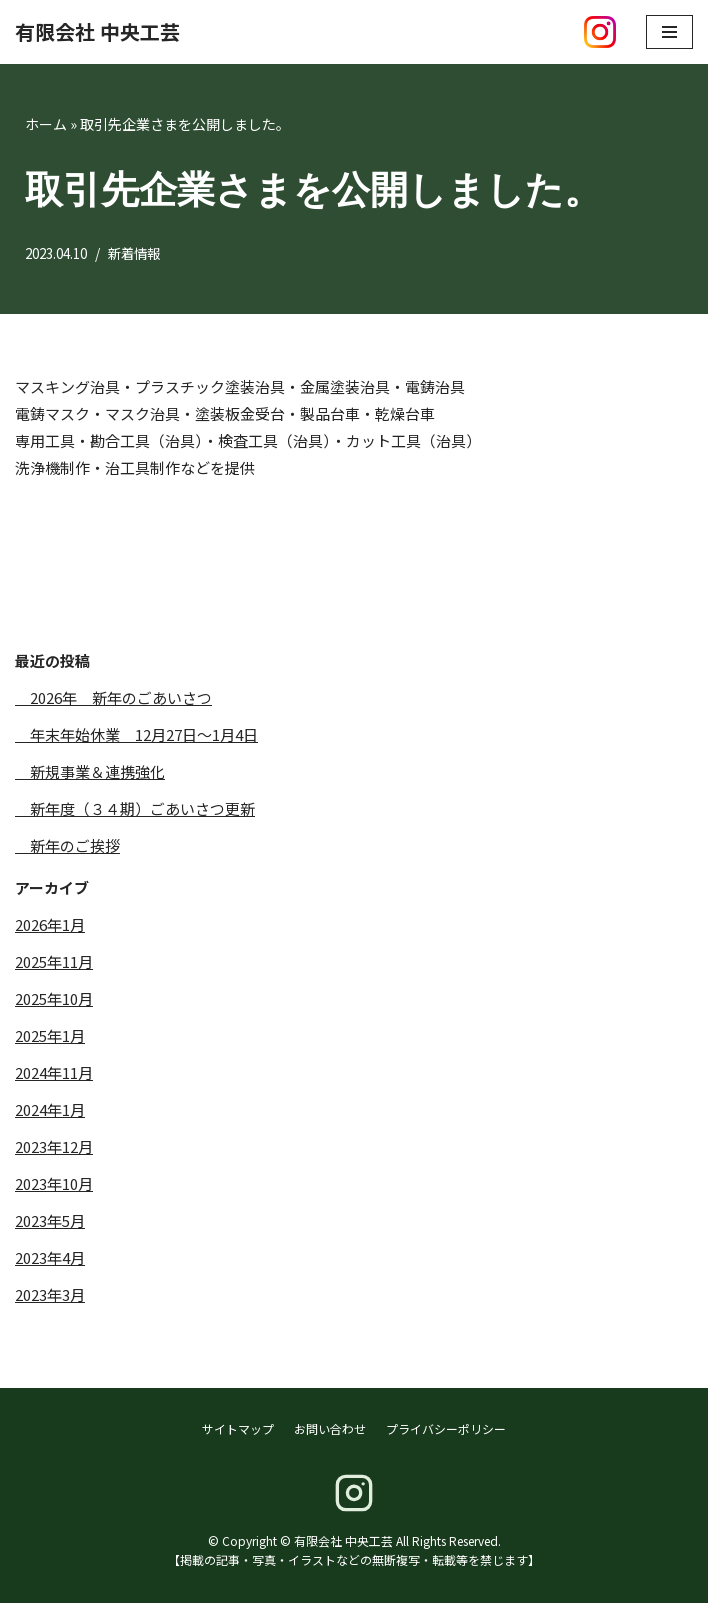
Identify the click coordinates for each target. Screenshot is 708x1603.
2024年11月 (54, 1072)
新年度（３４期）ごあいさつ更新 (135, 808)
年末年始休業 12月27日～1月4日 (136, 734)
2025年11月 (54, 961)
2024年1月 (50, 1109)
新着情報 (144, 253)
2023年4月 (50, 1257)
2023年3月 (50, 1294)
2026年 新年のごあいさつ (113, 697)
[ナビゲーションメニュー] (669, 32)
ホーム (46, 124)
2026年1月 (50, 924)
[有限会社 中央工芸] (97, 32)
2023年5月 (50, 1220)
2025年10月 (54, 998)
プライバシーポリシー (446, 1428)
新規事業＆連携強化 (90, 771)
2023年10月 (54, 1183)
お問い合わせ (330, 1428)
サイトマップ (238, 1428)
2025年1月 (50, 1035)
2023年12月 (54, 1146)
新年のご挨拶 (67, 845)
